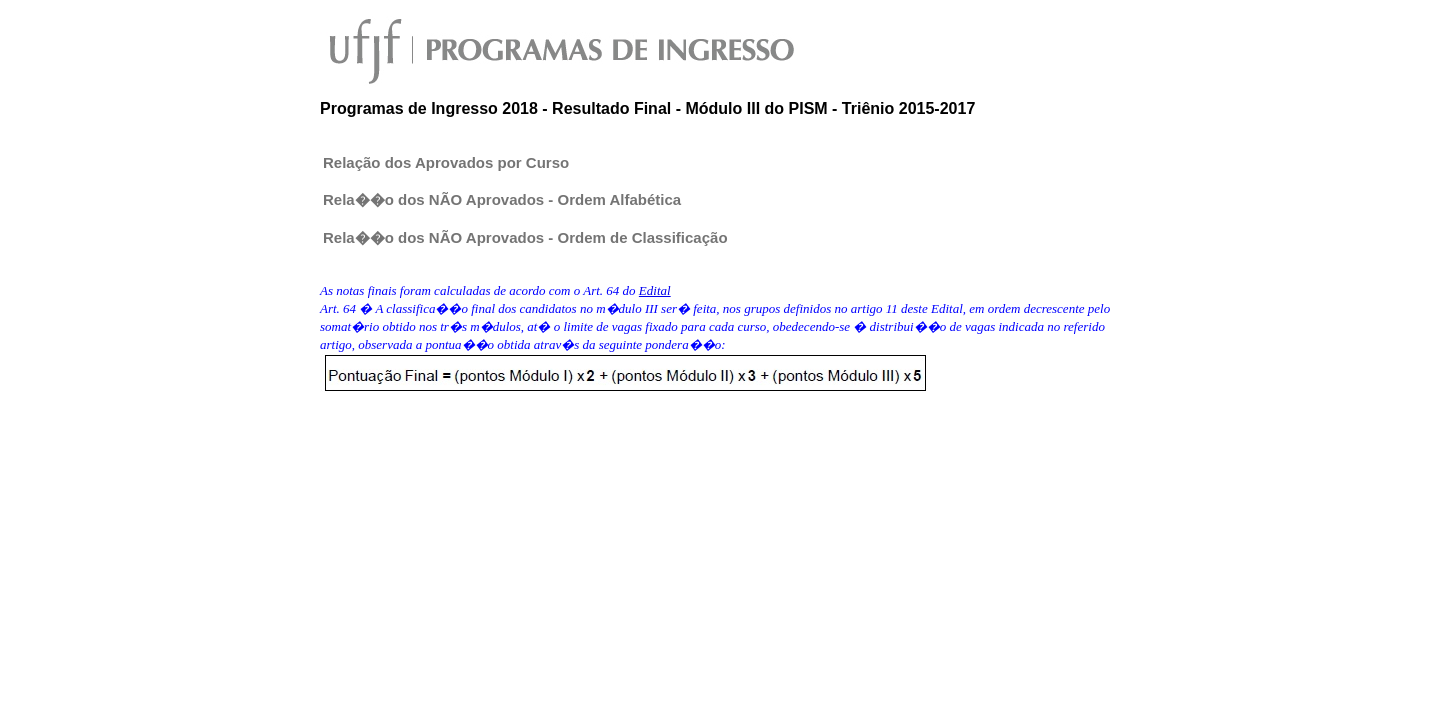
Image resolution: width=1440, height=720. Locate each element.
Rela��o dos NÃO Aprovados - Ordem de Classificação (525, 237)
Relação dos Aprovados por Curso (446, 162)
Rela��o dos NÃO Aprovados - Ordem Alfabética (502, 199)
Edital (655, 290)
